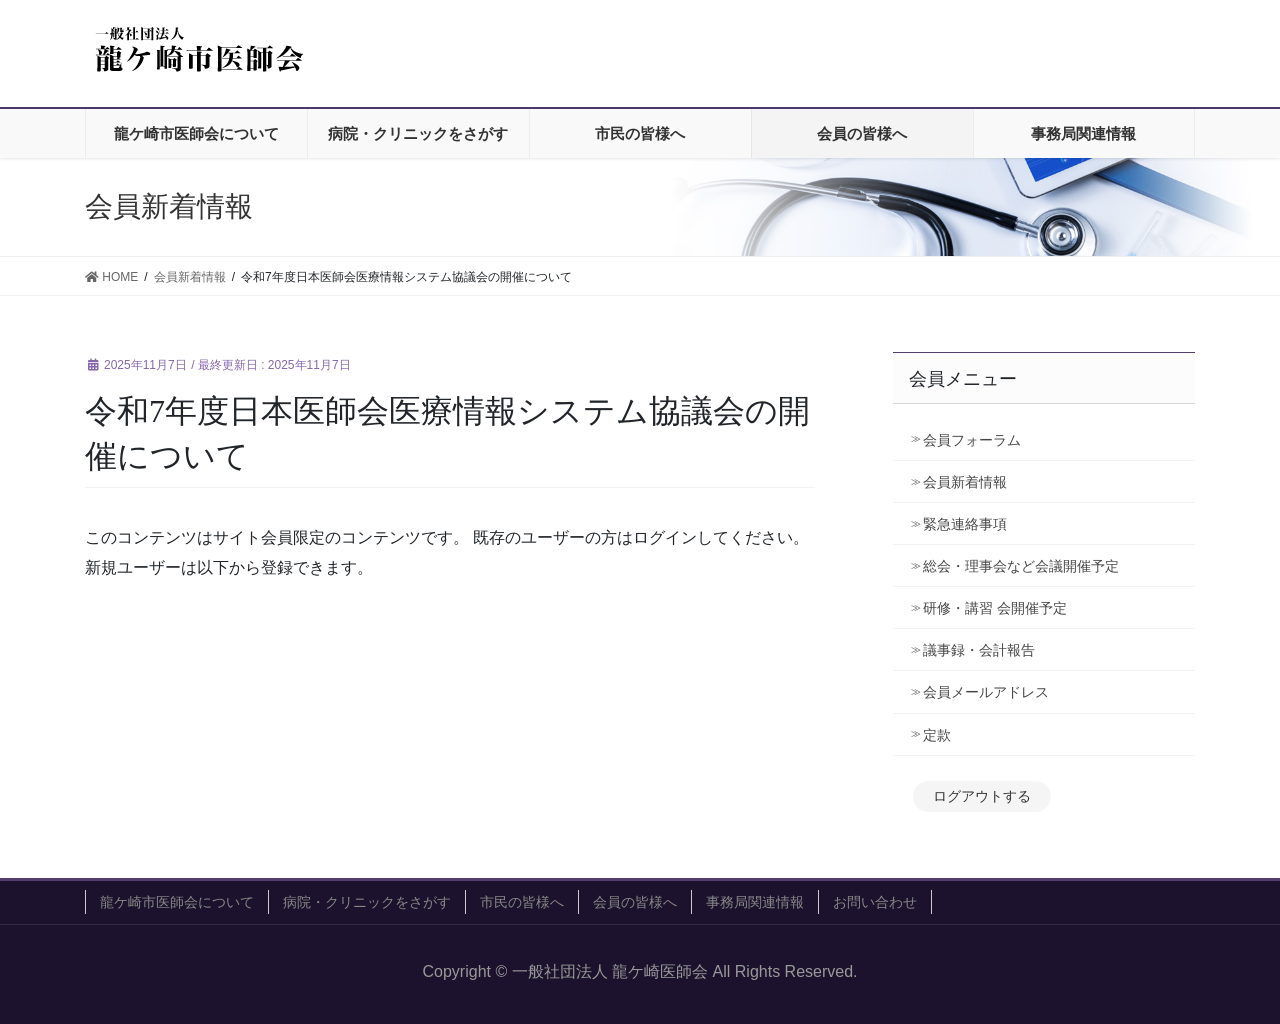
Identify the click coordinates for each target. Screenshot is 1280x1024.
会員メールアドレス (986, 692)
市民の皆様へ (522, 902)
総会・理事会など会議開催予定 (1021, 566)
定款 (937, 735)
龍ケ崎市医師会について (177, 902)
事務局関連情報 (755, 902)
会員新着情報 (965, 482)
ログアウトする (982, 796)
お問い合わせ (875, 902)
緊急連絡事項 (965, 524)
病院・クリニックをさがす (367, 902)
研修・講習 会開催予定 (1002, 608)
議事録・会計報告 (979, 650)
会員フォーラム (972, 440)
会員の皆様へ (635, 902)
